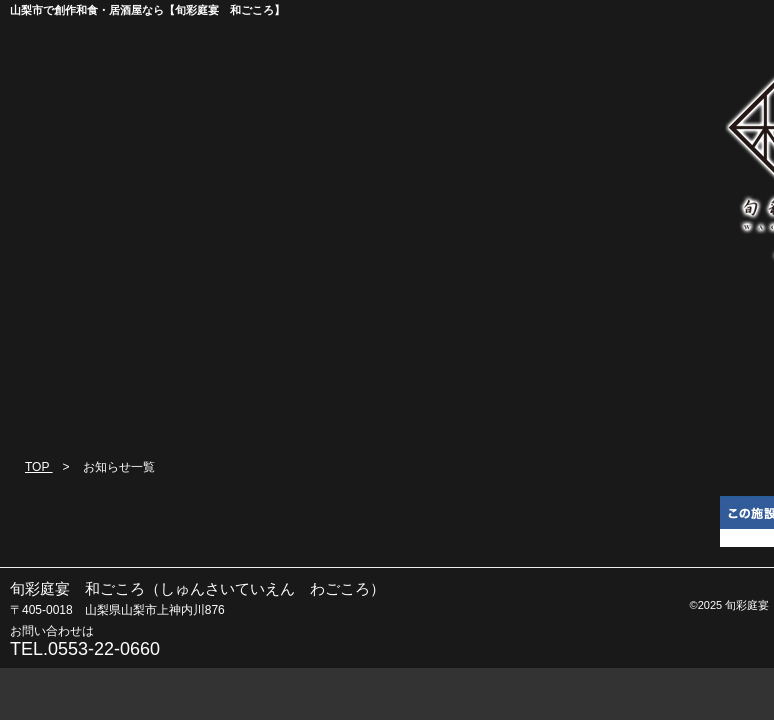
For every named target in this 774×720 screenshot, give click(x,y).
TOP (39, 467)
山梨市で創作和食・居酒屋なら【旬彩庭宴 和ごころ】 (147, 10)
